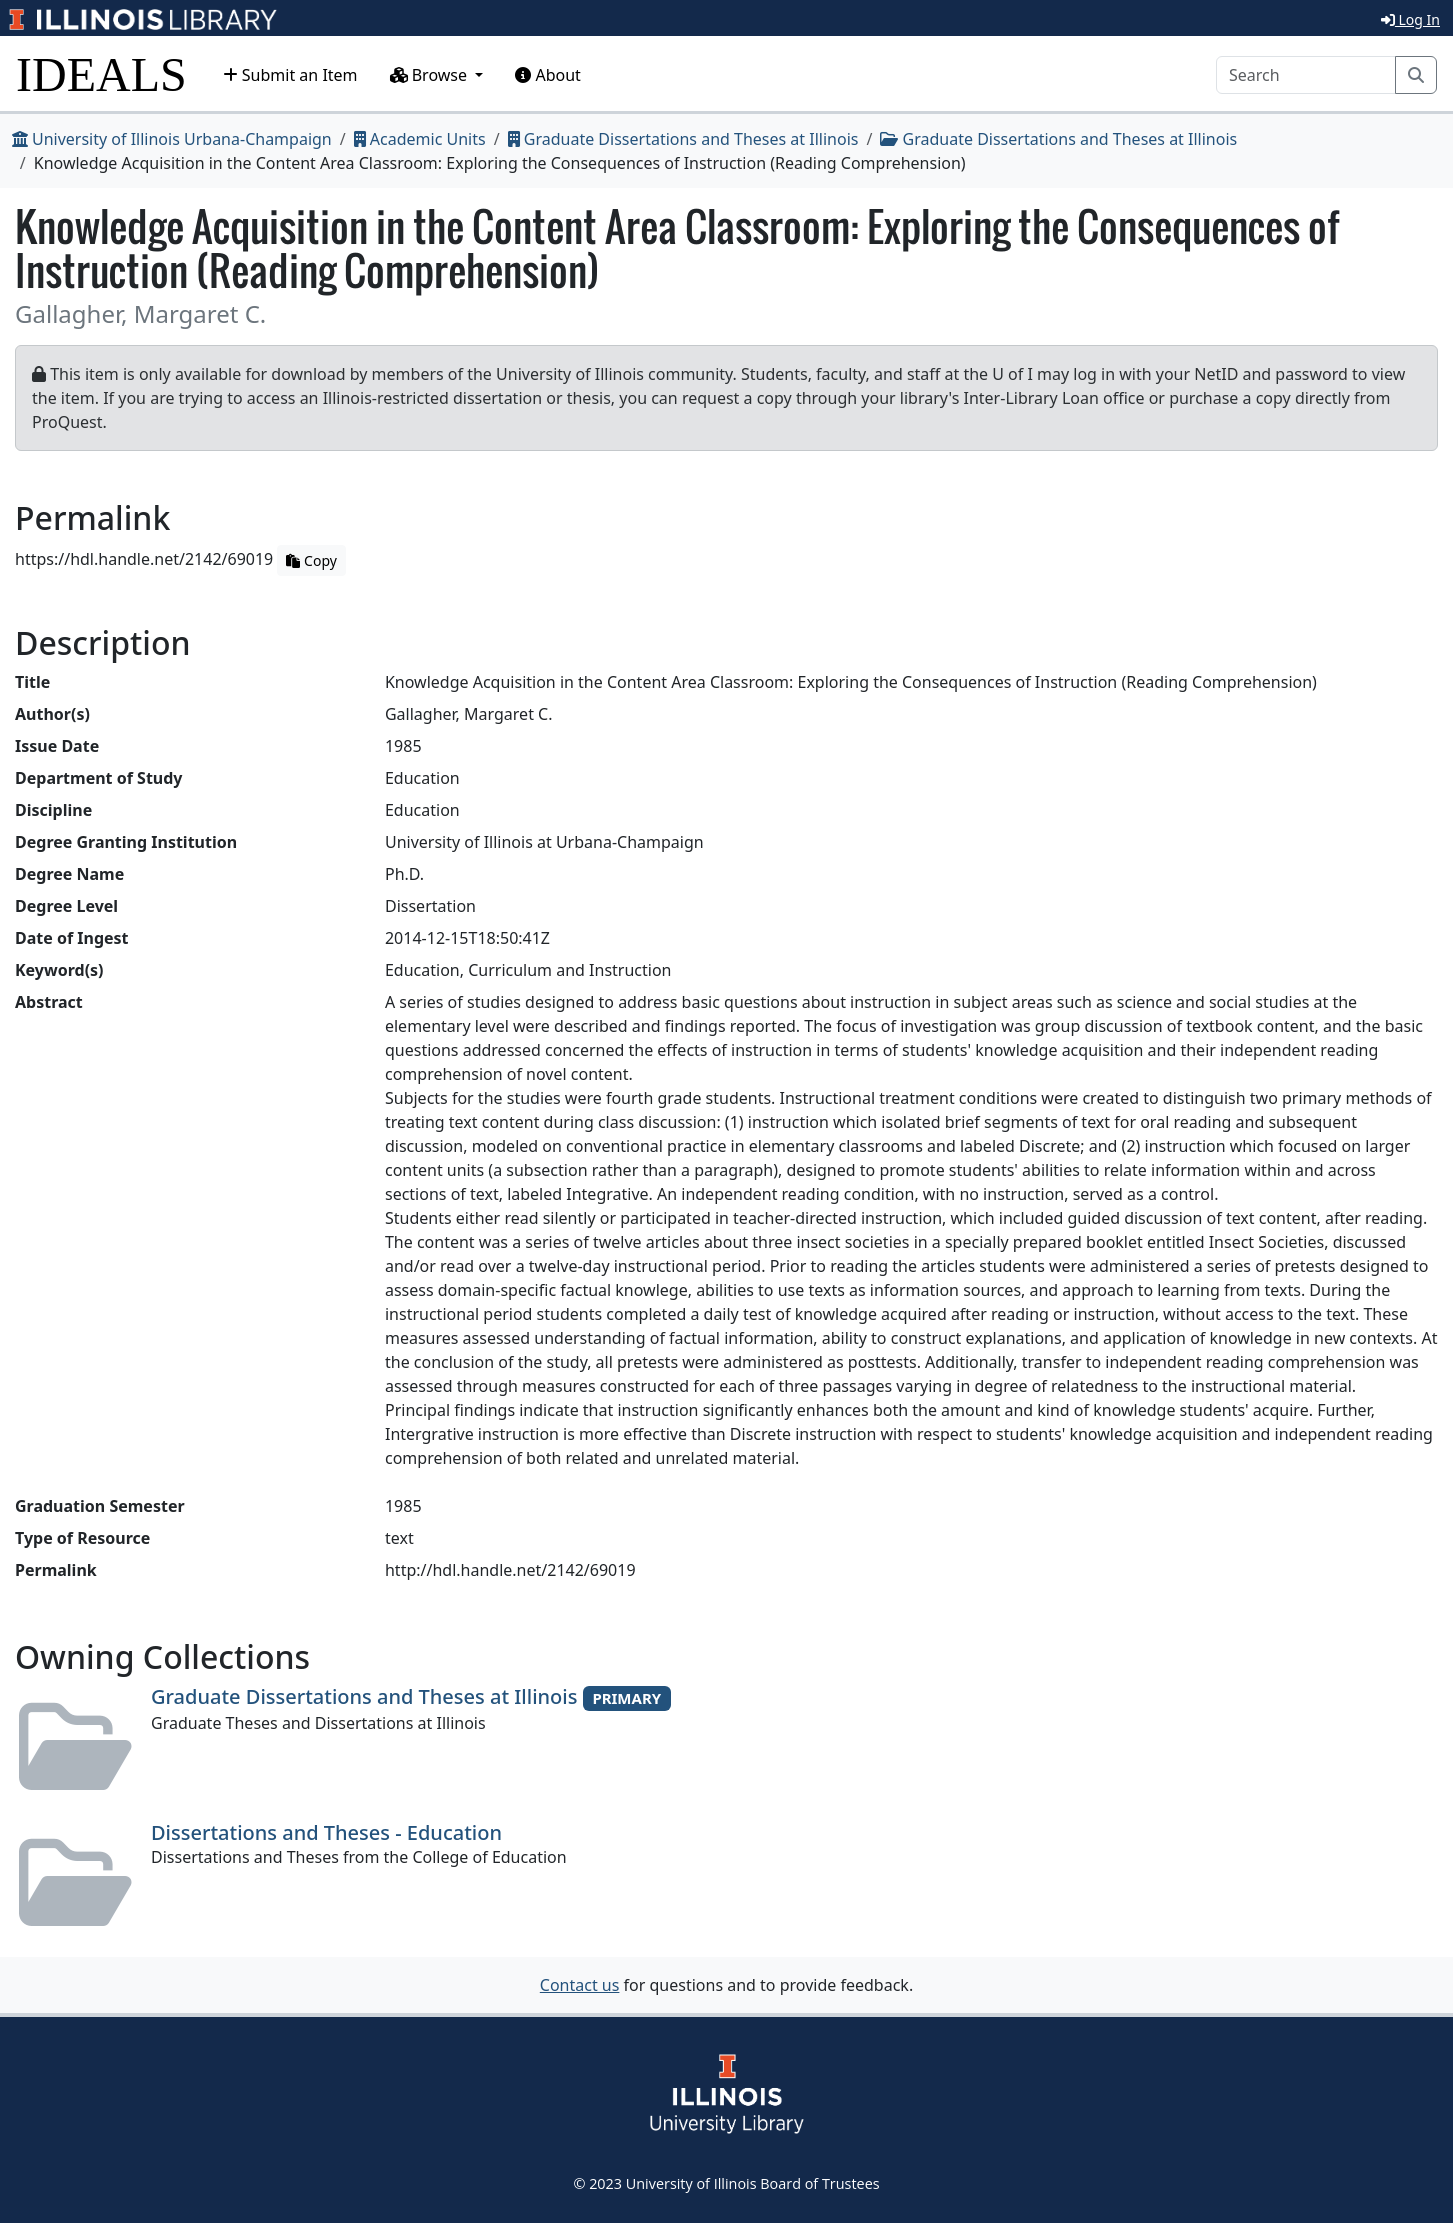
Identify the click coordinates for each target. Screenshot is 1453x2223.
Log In (1410, 19)
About (548, 75)
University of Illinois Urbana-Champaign (172, 139)
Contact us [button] (580, 1985)
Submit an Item (290, 75)
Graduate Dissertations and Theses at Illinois (683, 139)
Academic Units (420, 139)
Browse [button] (431, 75)
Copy (311, 560)
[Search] (1306, 75)
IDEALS (101, 74)
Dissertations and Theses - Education (326, 1832)
